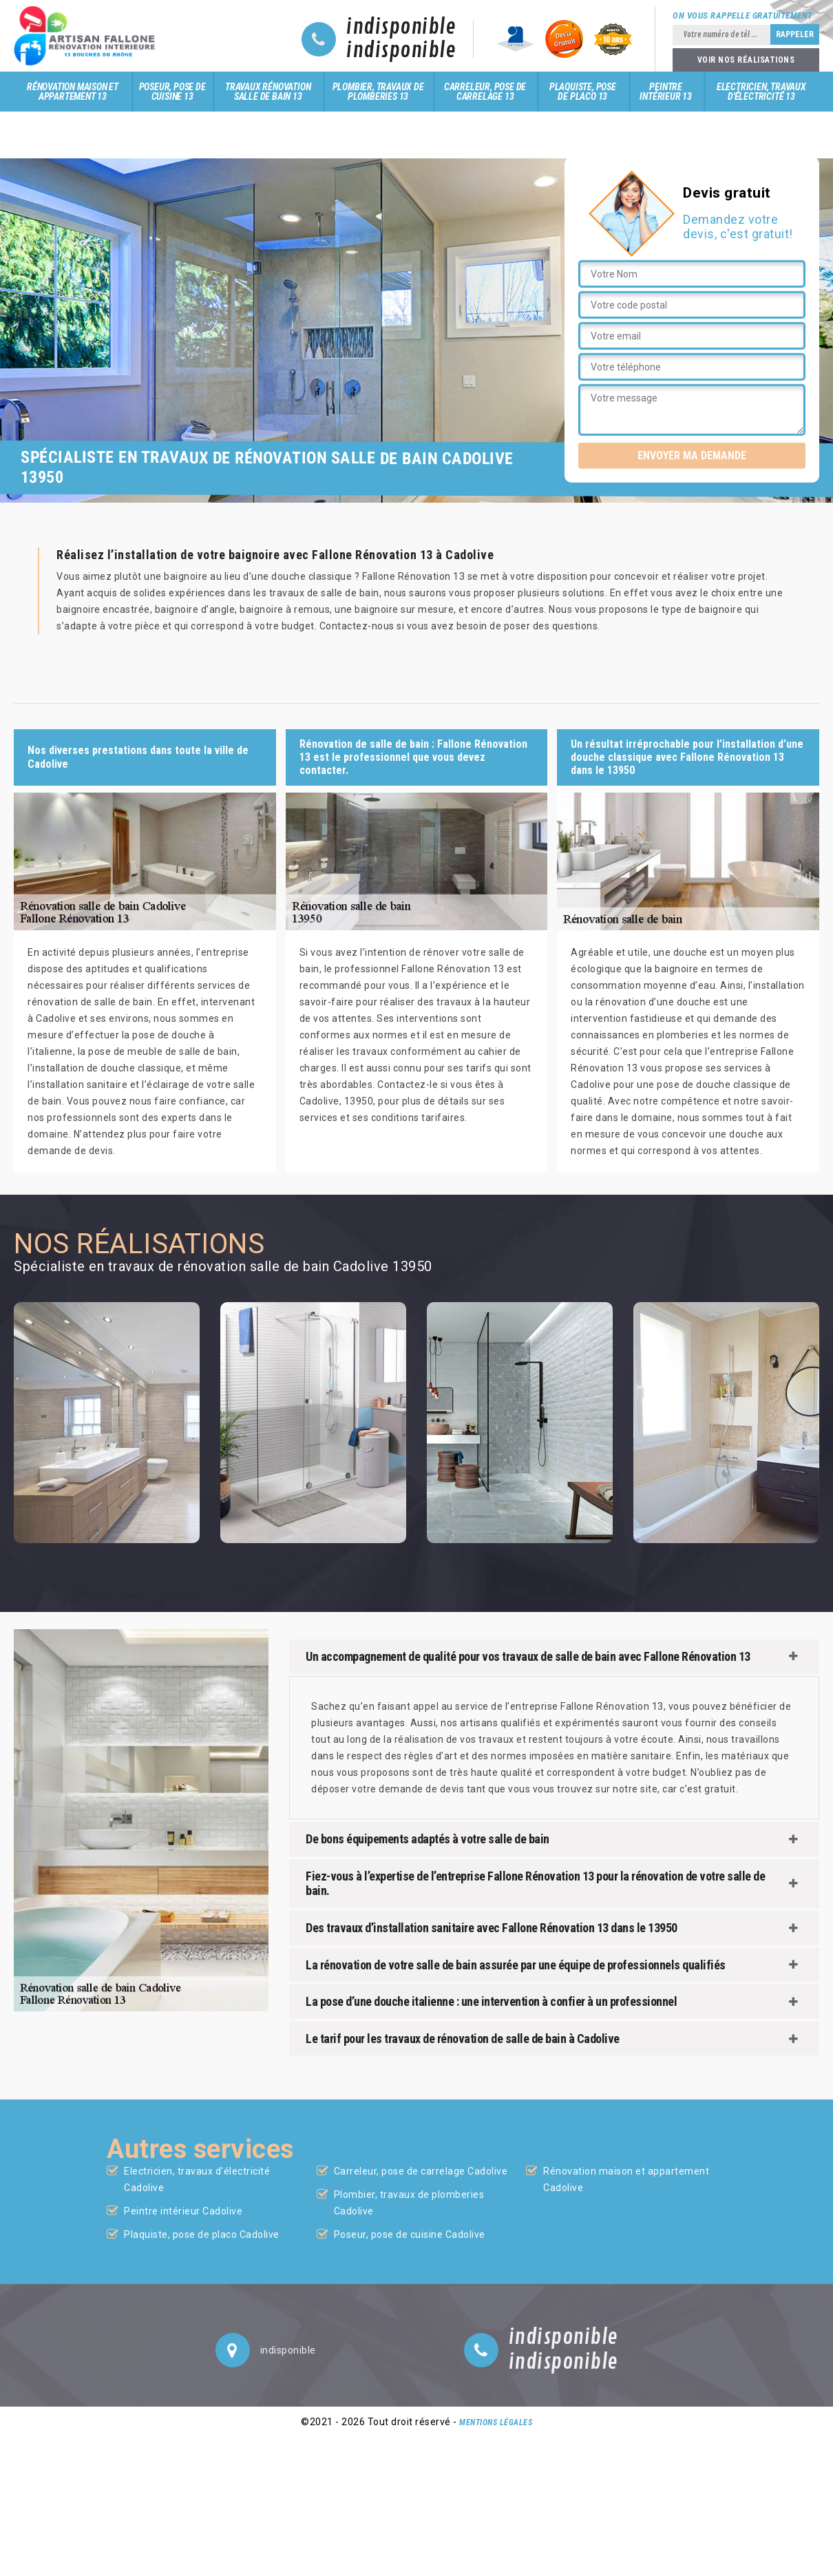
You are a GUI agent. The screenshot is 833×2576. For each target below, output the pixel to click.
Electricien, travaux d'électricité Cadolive (197, 2179)
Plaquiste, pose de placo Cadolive (202, 2234)
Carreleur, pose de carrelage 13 (485, 91)
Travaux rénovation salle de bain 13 (267, 91)
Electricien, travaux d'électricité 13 (761, 91)
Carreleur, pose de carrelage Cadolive (421, 2171)
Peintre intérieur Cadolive (183, 2211)
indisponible (401, 27)
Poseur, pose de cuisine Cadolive (409, 2234)
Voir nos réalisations (746, 60)
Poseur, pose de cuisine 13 (172, 91)
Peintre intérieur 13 (666, 91)
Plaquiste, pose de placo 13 (582, 91)
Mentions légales (495, 2422)
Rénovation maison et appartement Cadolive (626, 2179)
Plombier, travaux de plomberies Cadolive (409, 2203)
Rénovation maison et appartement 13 (72, 91)
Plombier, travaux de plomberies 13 (378, 91)
